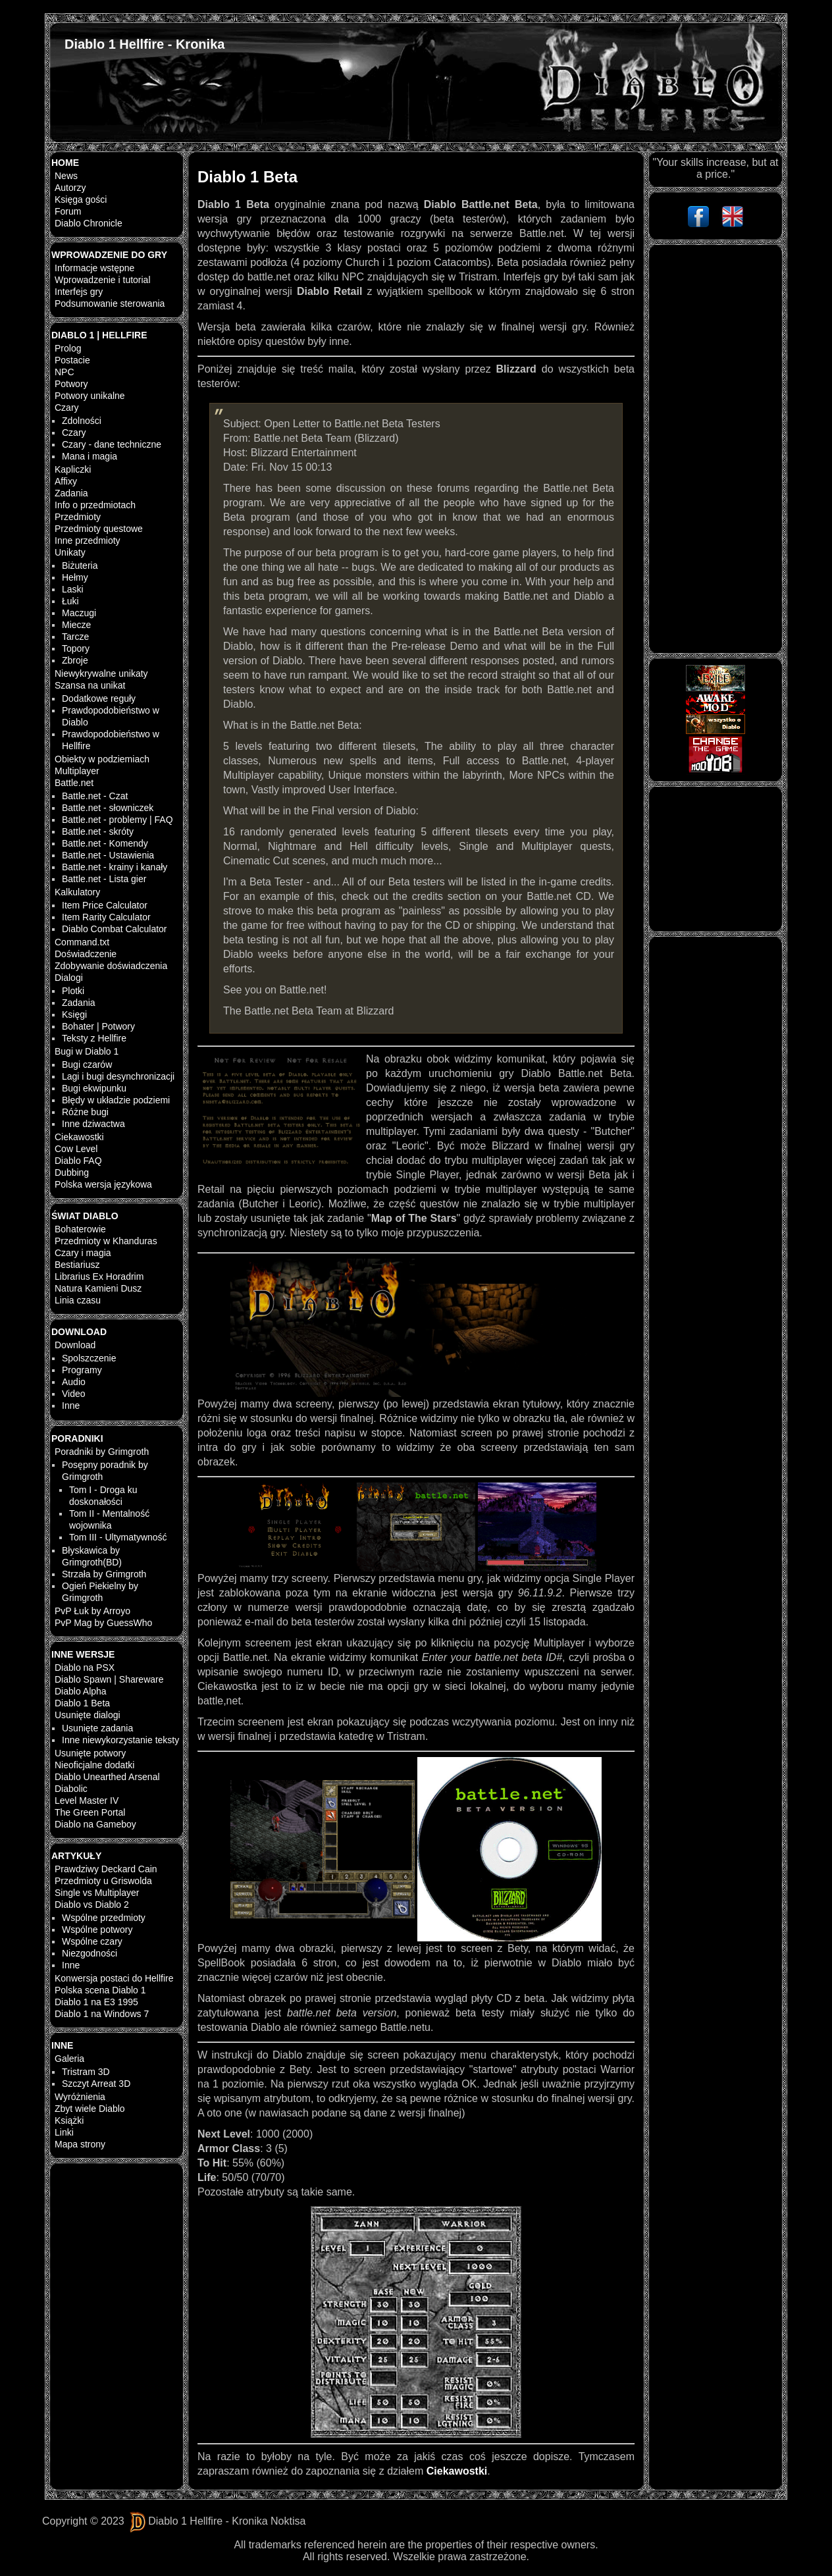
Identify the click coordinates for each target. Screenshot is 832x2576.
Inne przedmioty (87, 540)
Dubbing (72, 1172)
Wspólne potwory (97, 1929)
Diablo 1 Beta (82, 1703)
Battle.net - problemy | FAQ (117, 819)
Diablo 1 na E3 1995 (96, 2002)
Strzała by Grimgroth (104, 1574)
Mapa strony (80, 2144)
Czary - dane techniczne (111, 444)
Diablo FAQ (78, 1160)
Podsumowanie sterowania (110, 303)
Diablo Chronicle (88, 223)
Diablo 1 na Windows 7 (102, 2014)
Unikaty (70, 552)
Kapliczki (73, 469)
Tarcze (75, 636)
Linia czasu (78, 1300)
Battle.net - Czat (95, 796)
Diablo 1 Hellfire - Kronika (144, 44)
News (66, 176)
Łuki (70, 601)
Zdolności (81, 420)
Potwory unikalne (90, 395)
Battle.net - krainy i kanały (114, 867)
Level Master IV (86, 1800)
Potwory (71, 384)
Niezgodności (89, 1953)
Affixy (66, 481)
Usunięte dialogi (87, 1715)
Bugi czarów (87, 1064)
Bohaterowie (80, 1229)
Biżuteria (79, 565)
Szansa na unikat (90, 685)
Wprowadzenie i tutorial (103, 280)
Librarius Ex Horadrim (99, 1276)
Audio (74, 1382)
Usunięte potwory (90, 1753)
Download (75, 1345)
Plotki (73, 991)
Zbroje (75, 660)
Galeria (69, 2058)
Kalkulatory (77, 892)
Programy (82, 1370)
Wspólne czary (92, 1941)
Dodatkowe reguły (99, 698)
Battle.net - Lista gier (104, 879)
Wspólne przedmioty (103, 1917)
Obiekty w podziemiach (102, 759)
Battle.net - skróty (98, 831)
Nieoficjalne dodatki (94, 1765)
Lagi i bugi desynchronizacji (118, 1076)
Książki (69, 2120)
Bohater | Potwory (98, 1026)
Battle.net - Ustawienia (108, 855)
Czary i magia (83, 1253)
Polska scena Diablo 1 (100, 1990)
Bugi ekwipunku (94, 1088)
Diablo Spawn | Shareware (109, 1679)
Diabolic (71, 1788)
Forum (68, 211)
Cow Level (76, 1148)
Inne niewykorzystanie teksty (120, 1740)
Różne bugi (85, 1112)
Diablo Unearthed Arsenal (107, 1777)
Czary (67, 407)
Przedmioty (78, 517)
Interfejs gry (79, 291)
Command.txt (82, 942)
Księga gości (81, 199)
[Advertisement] (715, 448)
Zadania (71, 493)
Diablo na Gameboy (95, 1824)
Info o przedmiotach (95, 505)
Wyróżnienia (80, 2096)
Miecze (76, 624)
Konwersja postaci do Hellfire (114, 1978)
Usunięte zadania (97, 1728)
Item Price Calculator (104, 905)
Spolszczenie (89, 1358)
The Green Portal (90, 1812)
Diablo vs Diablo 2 (92, 1904)
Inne (71, 1405)
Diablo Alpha (81, 1691)
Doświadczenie (86, 954)
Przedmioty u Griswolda (103, 1881)
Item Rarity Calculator (106, 917)
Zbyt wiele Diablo (90, 2108)
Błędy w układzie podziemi (116, 1100)
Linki (64, 2132)
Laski (73, 589)
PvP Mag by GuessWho (103, 1622)
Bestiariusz (77, 1264)
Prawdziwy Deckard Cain (106, 1869)
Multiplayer (77, 771)
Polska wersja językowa (103, 1184)
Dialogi (69, 977)
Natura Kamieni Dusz (98, 1288)
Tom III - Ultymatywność (118, 1537)
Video (74, 1393)
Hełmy (75, 577)
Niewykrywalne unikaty (101, 673)
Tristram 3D (86, 2071)
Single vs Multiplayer (97, 1892)
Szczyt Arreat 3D (96, 2083)
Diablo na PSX (85, 1667)
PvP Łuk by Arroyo (92, 1611)
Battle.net (74, 782)
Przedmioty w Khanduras (106, 1241)
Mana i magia (89, 456)
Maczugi (79, 613)
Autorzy (70, 187)
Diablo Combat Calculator (114, 929)
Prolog (68, 348)
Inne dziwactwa (93, 1123)
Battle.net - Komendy (105, 843)
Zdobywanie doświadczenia (111, 965)
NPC (64, 372)
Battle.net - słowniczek (107, 807)
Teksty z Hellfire (94, 1038)
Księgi (74, 1014)
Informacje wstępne (94, 268)
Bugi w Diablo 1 (86, 1051)
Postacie (72, 360)
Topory (76, 648)
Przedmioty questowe (99, 528)
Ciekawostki (79, 1137)
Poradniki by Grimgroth (102, 1451)
